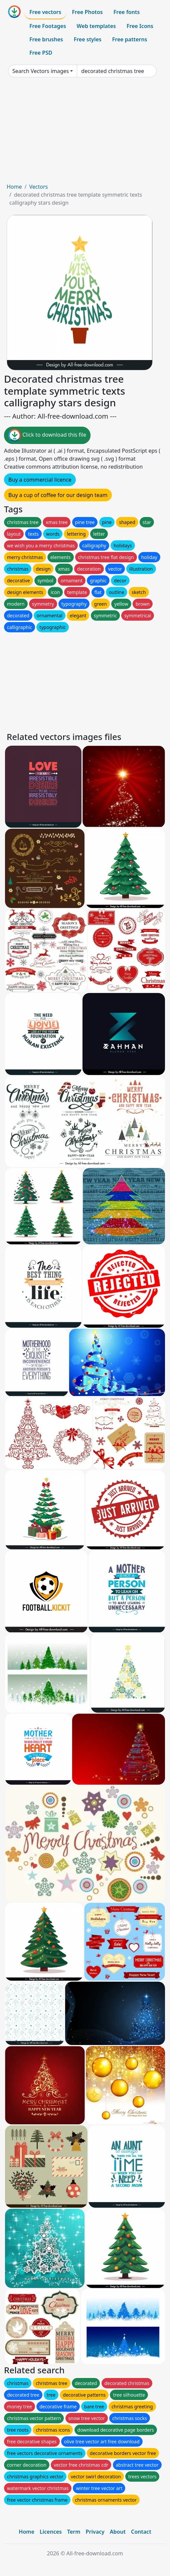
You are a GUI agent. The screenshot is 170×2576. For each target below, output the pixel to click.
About (118, 2531)
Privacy (95, 2531)
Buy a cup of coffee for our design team (58, 495)
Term (73, 2531)
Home (14, 186)
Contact (141, 2531)
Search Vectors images (40, 71)
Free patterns (129, 39)
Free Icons (140, 26)
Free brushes (46, 39)
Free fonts (127, 12)
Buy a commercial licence (39, 479)
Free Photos (87, 12)
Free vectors (45, 12)
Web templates (96, 26)
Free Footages (47, 26)
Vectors (38, 186)
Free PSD (40, 52)
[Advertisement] (85, 132)
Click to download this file (47, 435)
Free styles (88, 39)
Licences (51, 2531)
